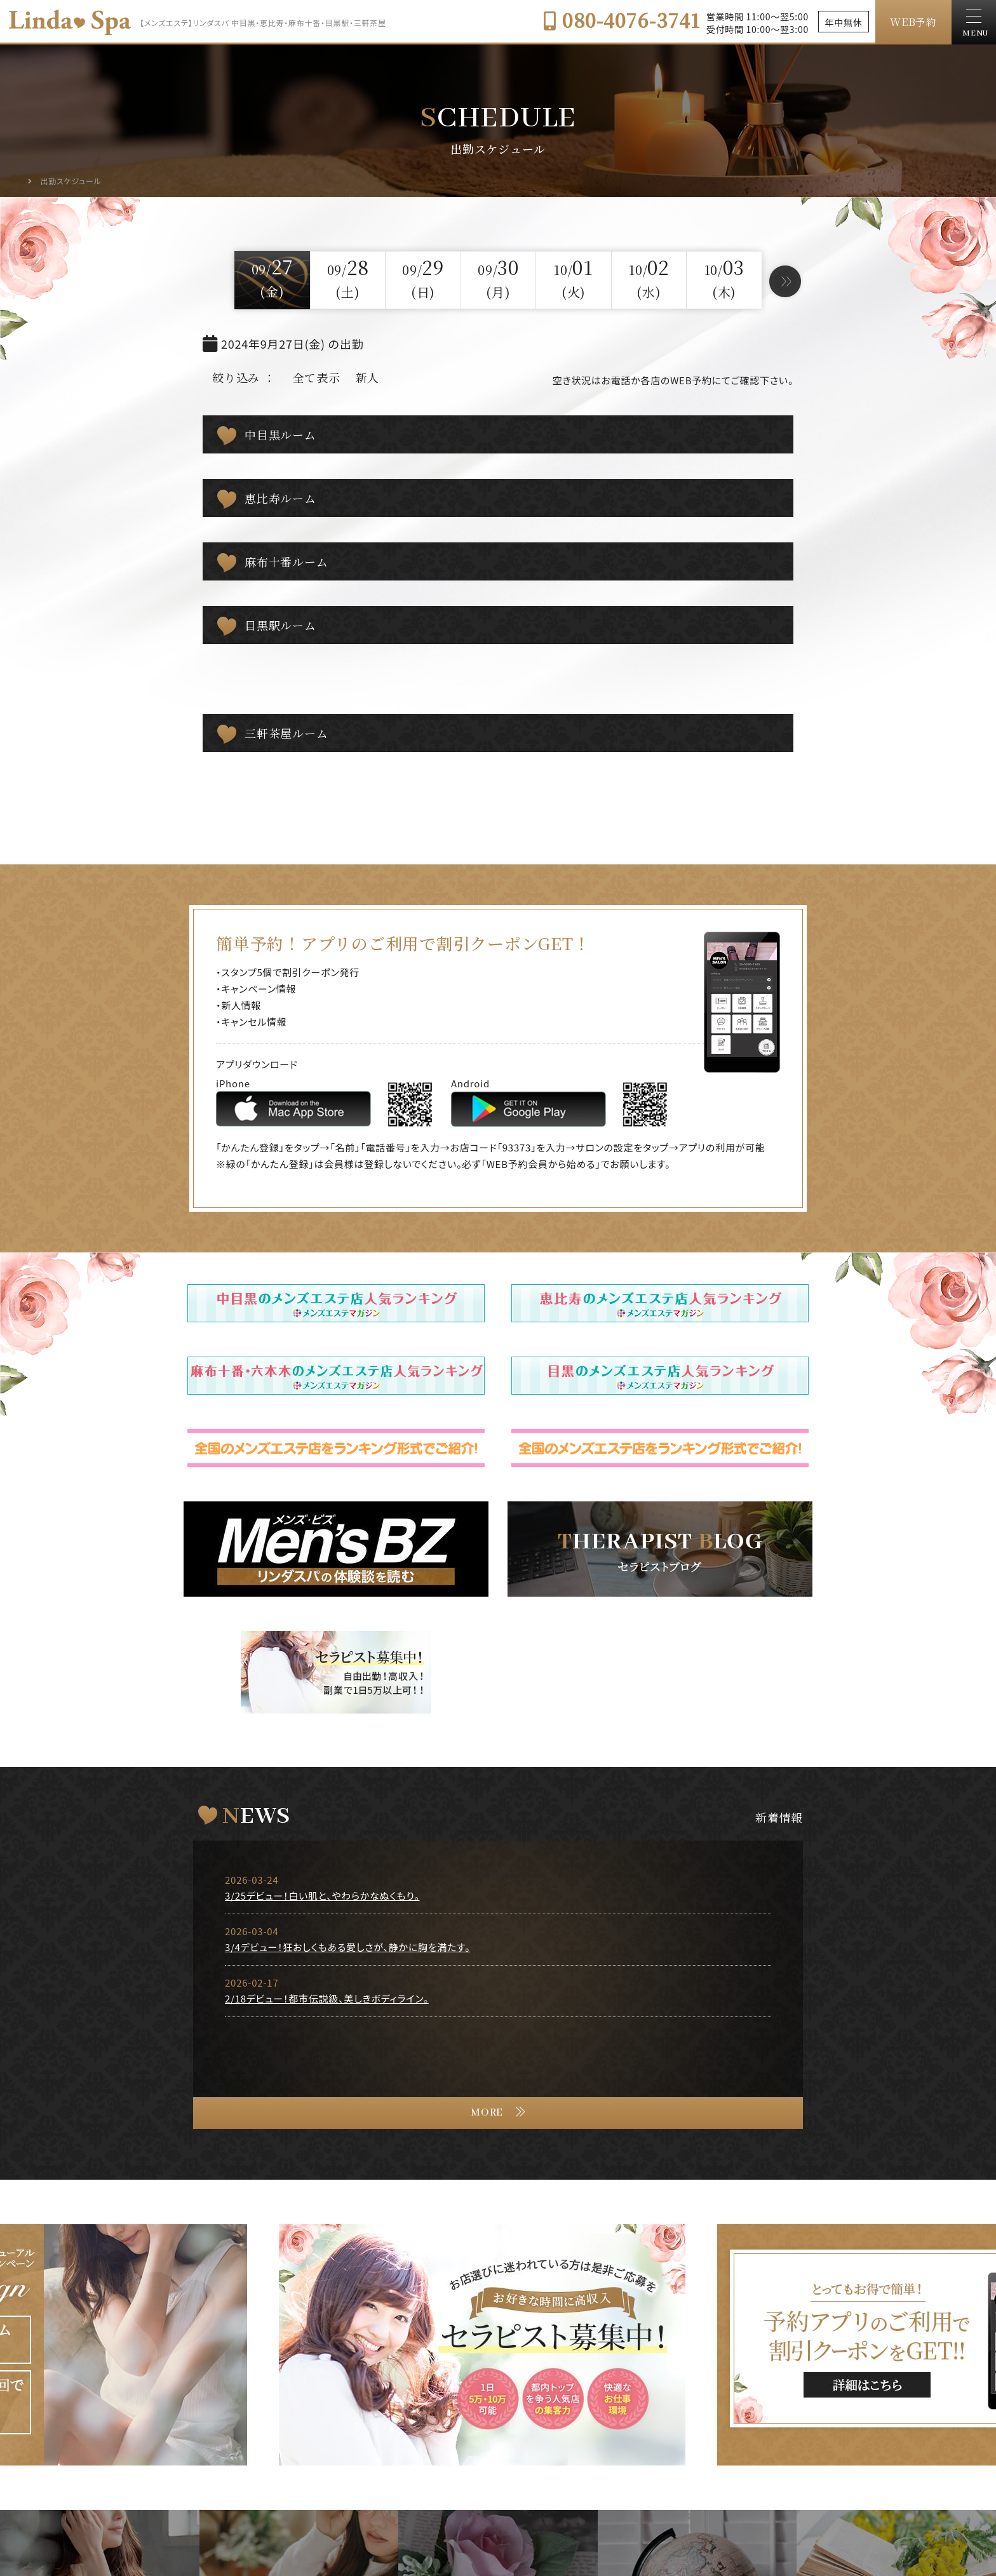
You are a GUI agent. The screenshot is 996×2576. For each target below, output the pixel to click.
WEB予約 (913, 22)
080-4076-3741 (621, 20)
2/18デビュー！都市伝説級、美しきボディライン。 (327, 1998)
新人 (368, 377)
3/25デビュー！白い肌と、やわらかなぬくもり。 (322, 1895)
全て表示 (316, 377)
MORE (487, 2112)
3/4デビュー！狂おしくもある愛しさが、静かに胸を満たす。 (347, 1947)
